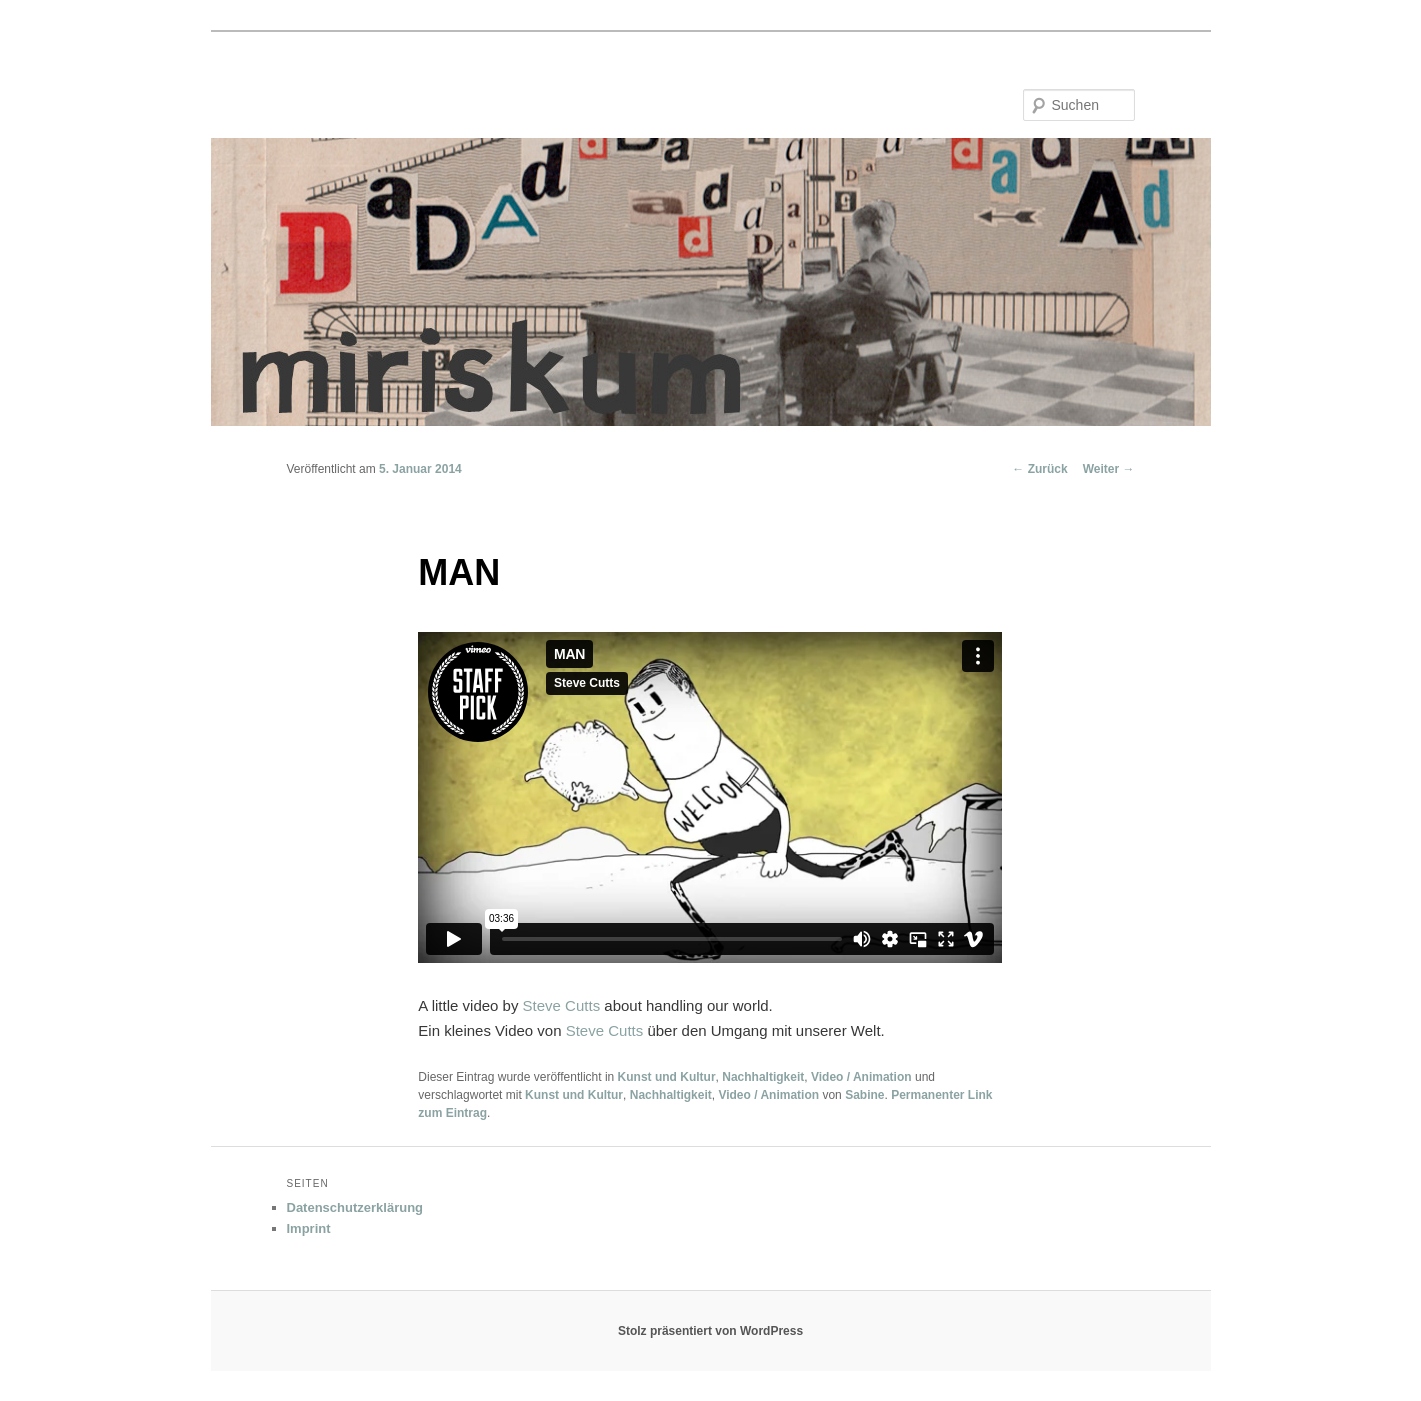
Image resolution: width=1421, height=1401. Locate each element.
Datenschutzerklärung (355, 1207)
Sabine (864, 1095)
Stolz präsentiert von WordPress (710, 1331)
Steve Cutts (562, 1005)
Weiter (1109, 469)
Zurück (1039, 469)
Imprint (309, 1228)
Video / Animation (861, 1077)
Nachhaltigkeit (763, 1077)
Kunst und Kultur (667, 1077)
